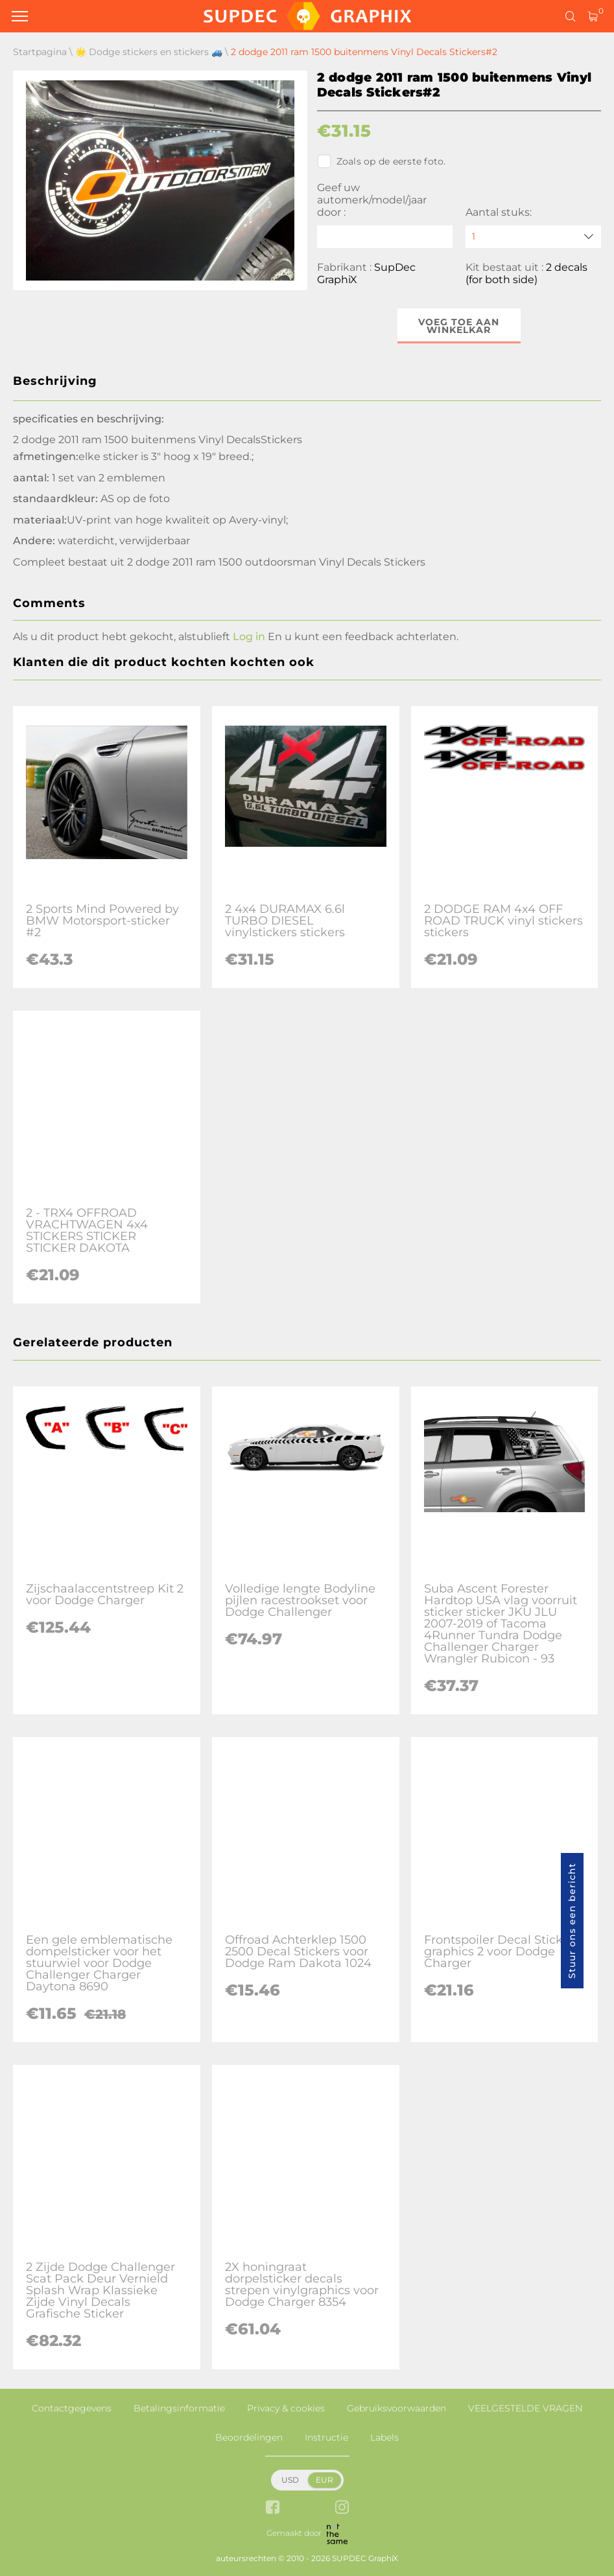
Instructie (326, 2437)
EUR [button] (324, 2480)
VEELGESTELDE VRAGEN (525, 2408)
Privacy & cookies (286, 2408)
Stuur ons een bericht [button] (572, 1921)
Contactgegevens (72, 2408)
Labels (384, 2437)
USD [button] (290, 2480)
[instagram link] (342, 2508)
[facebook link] (273, 2508)
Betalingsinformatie (179, 2408)
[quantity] (533, 236)
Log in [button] (249, 636)
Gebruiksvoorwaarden (396, 2408)
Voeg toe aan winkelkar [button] (458, 326)
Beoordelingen (249, 2437)
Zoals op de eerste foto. (381, 161)
